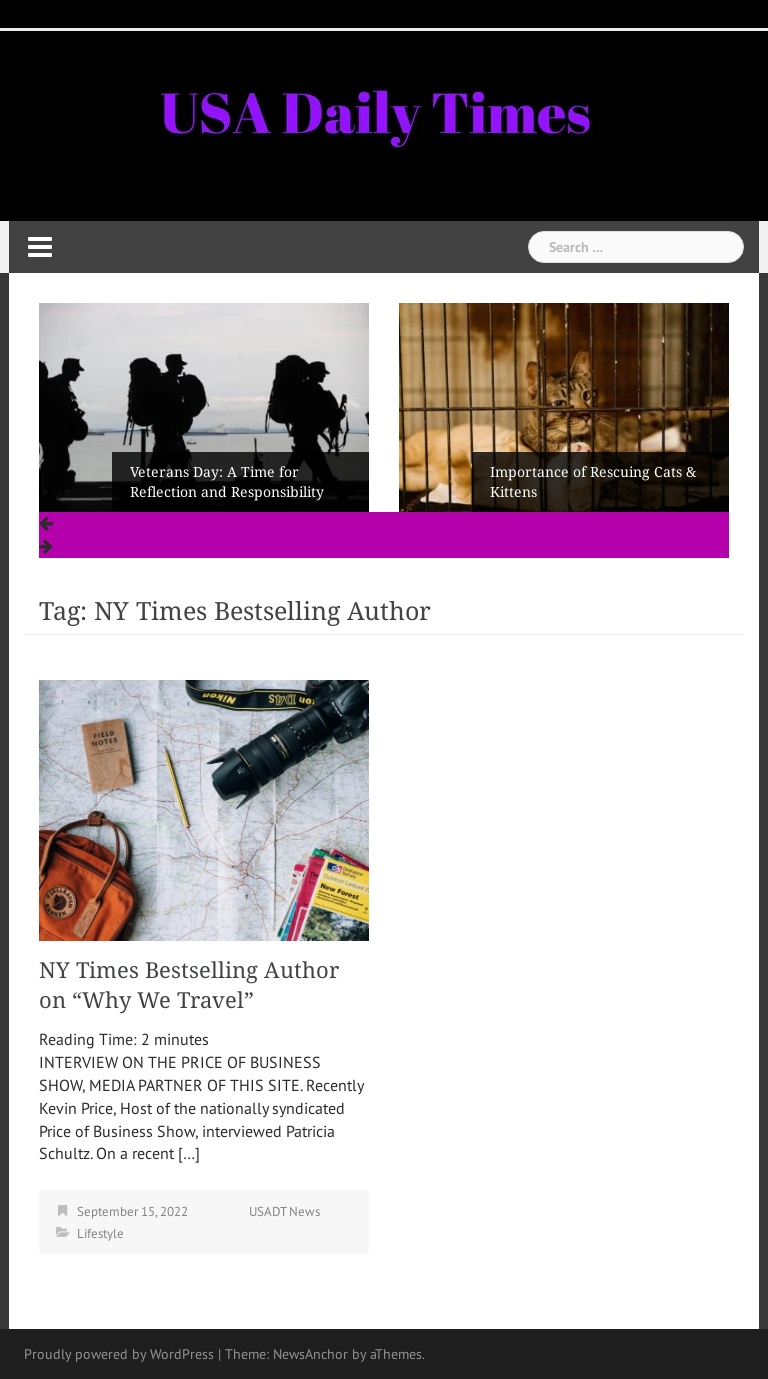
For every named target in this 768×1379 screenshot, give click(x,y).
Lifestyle (100, 1233)
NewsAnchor (310, 1354)
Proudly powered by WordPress (119, 1354)
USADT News (284, 1211)
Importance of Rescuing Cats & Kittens (593, 482)
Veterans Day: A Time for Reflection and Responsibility (227, 482)
